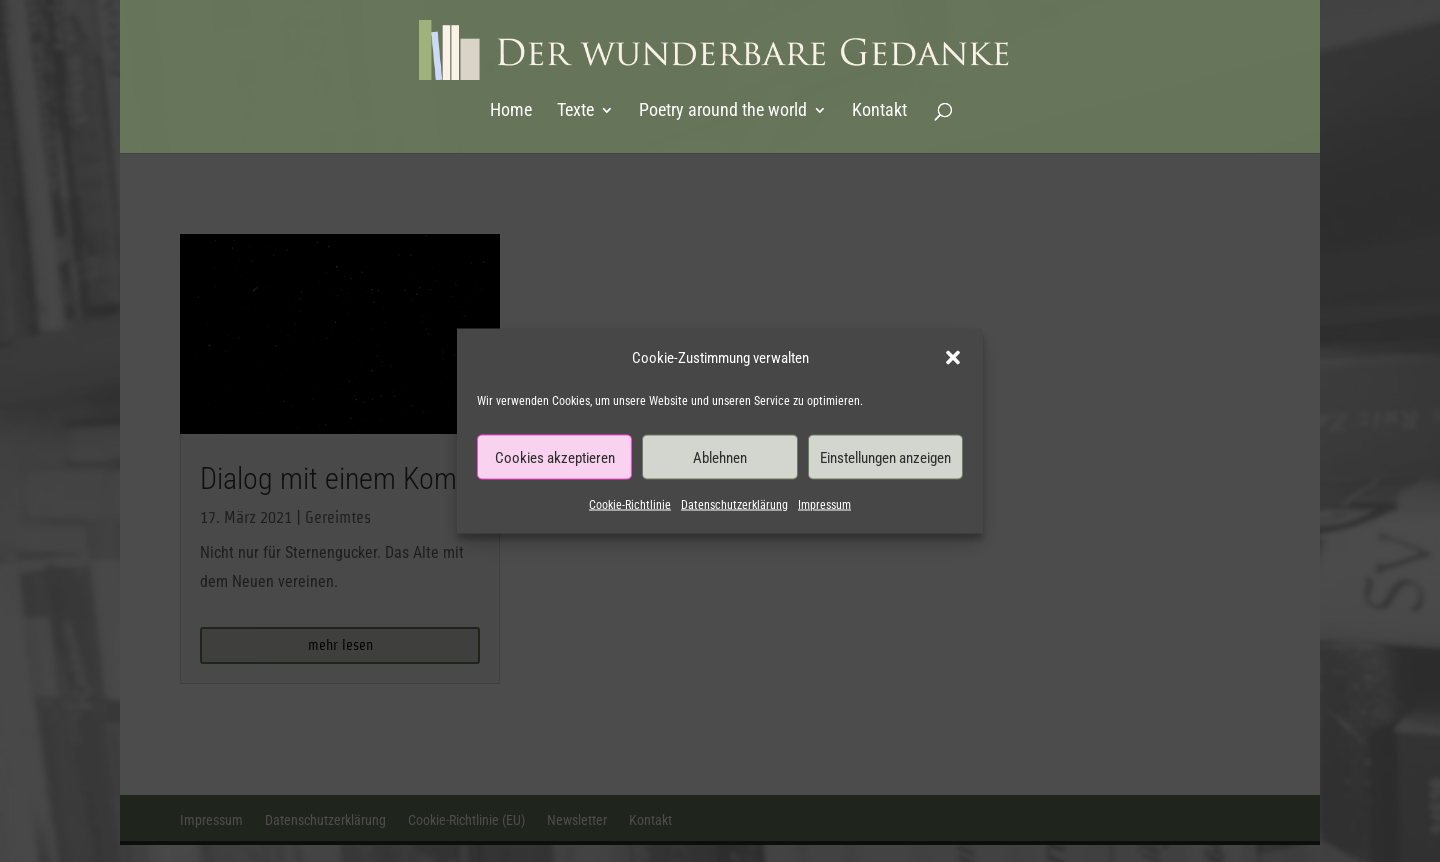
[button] (953, 358)
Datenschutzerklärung (734, 505)
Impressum (824, 505)
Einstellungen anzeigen (885, 457)
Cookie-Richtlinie (630, 505)
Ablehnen (720, 457)
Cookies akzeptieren (555, 457)
